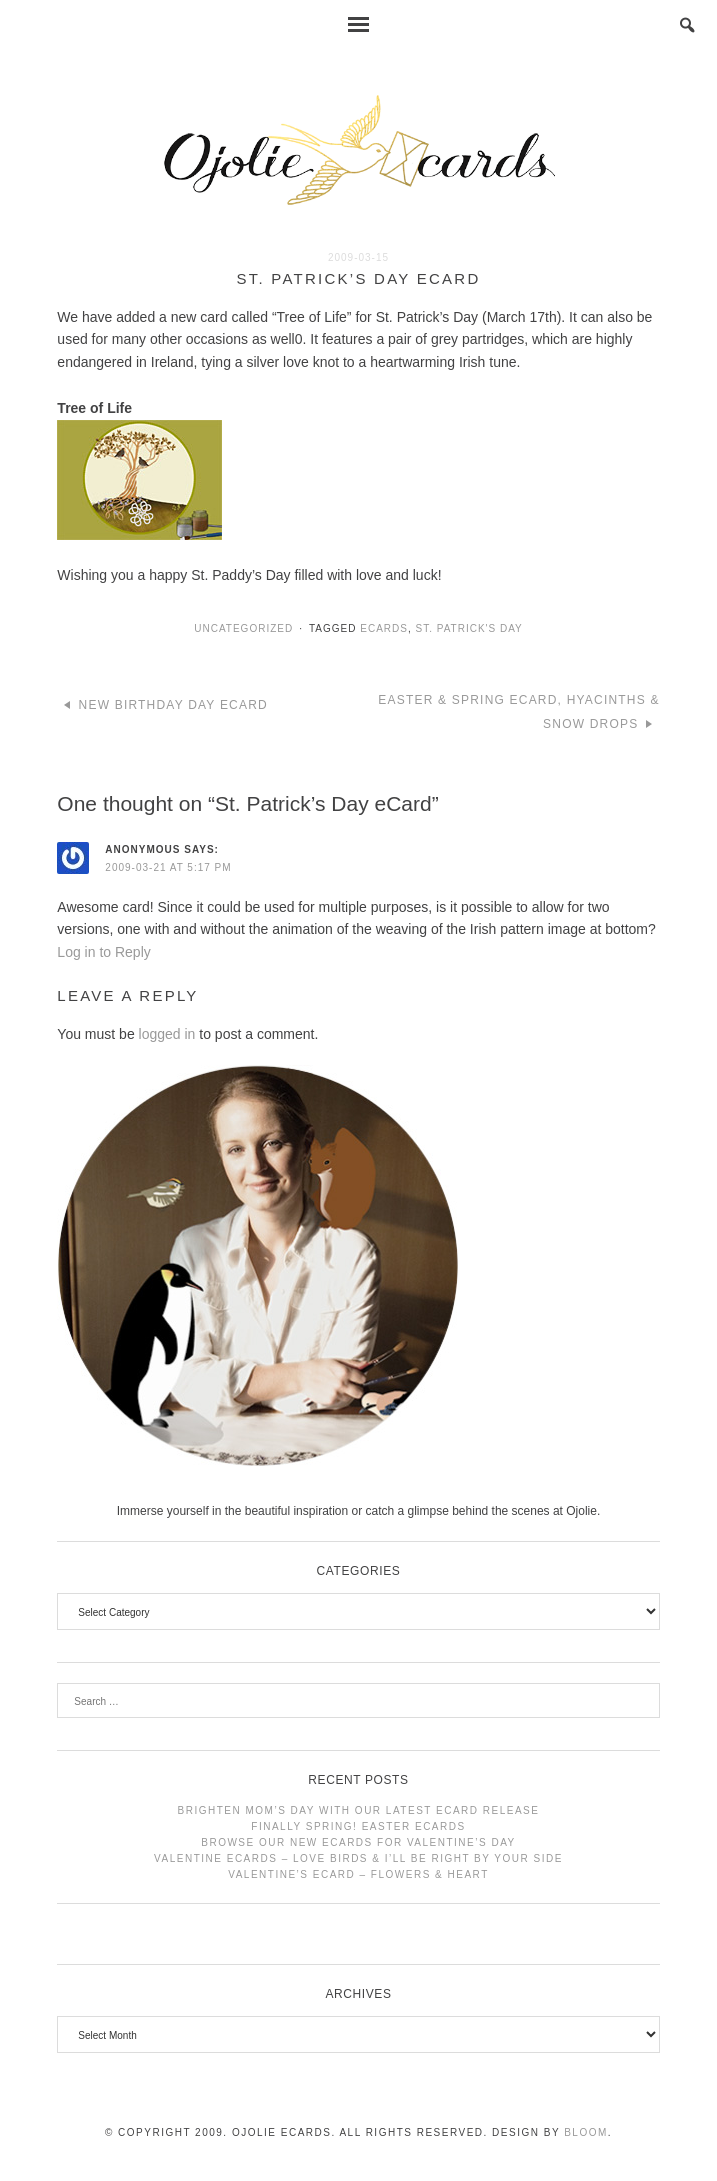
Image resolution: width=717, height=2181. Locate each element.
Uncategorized (243, 628)
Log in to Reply (103, 952)
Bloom (586, 2132)
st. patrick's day (468, 628)
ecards (384, 628)
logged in (167, 1034)
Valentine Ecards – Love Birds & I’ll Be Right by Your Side (358, 1858)
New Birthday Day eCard (173, 705)
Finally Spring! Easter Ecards (358, 1826)
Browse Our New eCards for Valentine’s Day (358, 1842)
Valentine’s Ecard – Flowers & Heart (358, 1874)
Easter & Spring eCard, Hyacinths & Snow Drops (518, 712)
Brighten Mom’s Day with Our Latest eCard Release (359, 1810)
